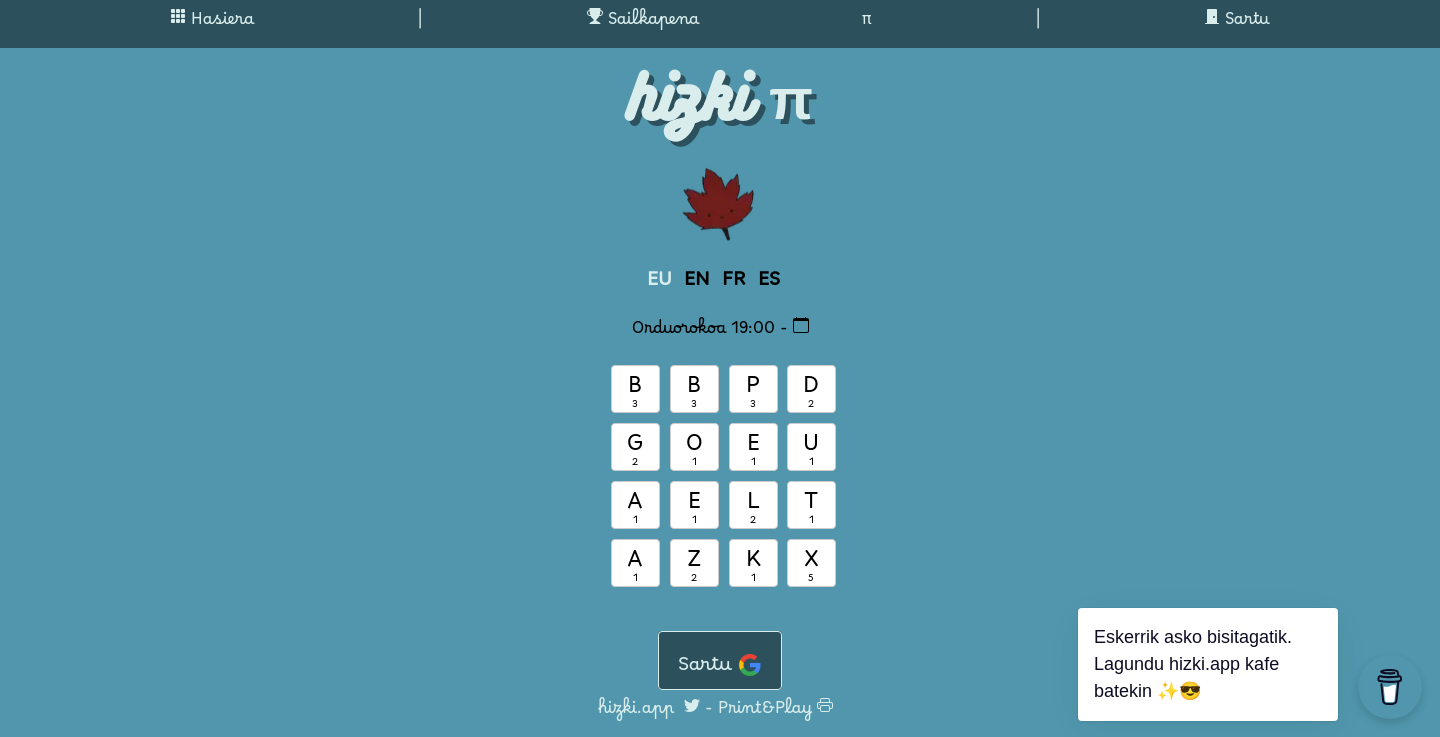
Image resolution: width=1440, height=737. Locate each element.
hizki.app (636, 713)
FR (734, 285)
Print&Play (775, 713)
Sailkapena (643, 24)
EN (697, 285)
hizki (688, 98)
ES (769, 285)
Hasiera (212, 24)
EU (659, 285)
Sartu (1237, 24)
